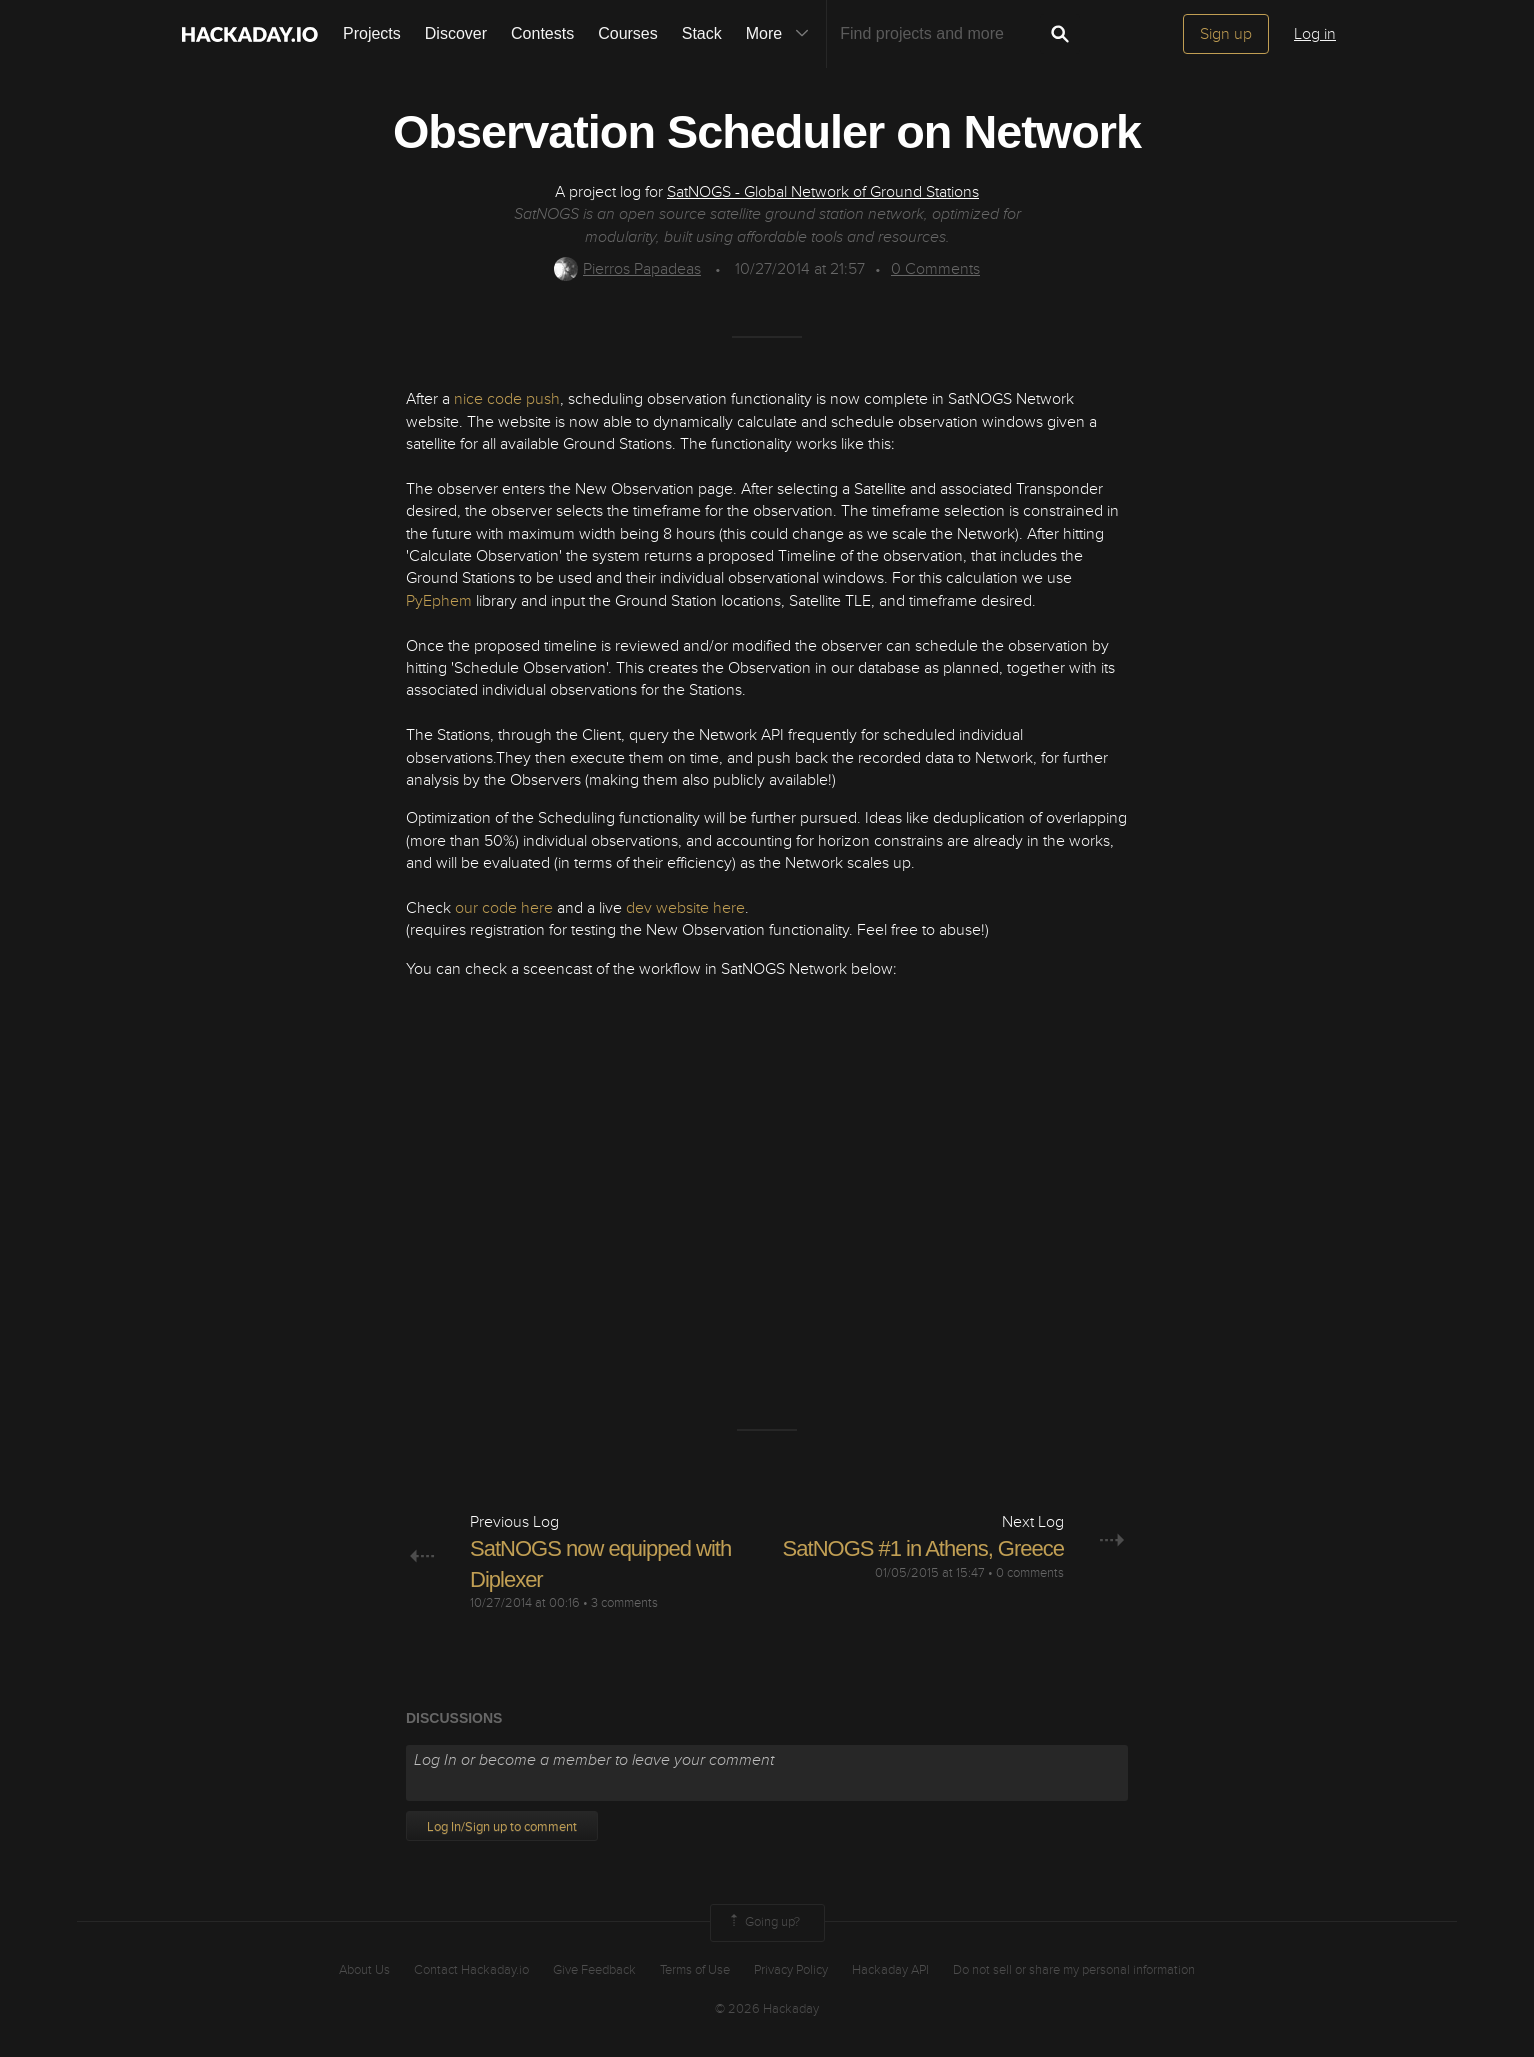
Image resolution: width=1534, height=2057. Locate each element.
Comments (935, 269)
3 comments (624, 1603)
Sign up (1226, 34)
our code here (504, 908)
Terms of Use (695, 1970)
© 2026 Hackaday (767, 2009)
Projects (372, 33)
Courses (628, 33)
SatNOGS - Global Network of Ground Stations (823, 192)
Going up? (763, 1923)
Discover (456, 33)
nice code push (507, 399)
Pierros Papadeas (627, 269)
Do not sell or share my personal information (1074, 1970)
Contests (542, 33)
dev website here (685, 908)
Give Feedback (594, 1970)
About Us (364, 1970)
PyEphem (439, 601)
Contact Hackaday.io (471, 1970)
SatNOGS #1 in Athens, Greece (923, 1548)
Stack (702, 33)
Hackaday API (890, 1970)
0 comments (1030, 1573)
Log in (1315, 34)
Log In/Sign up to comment (502, 1827)
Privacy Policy (791, 1970)
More (782, 34)
